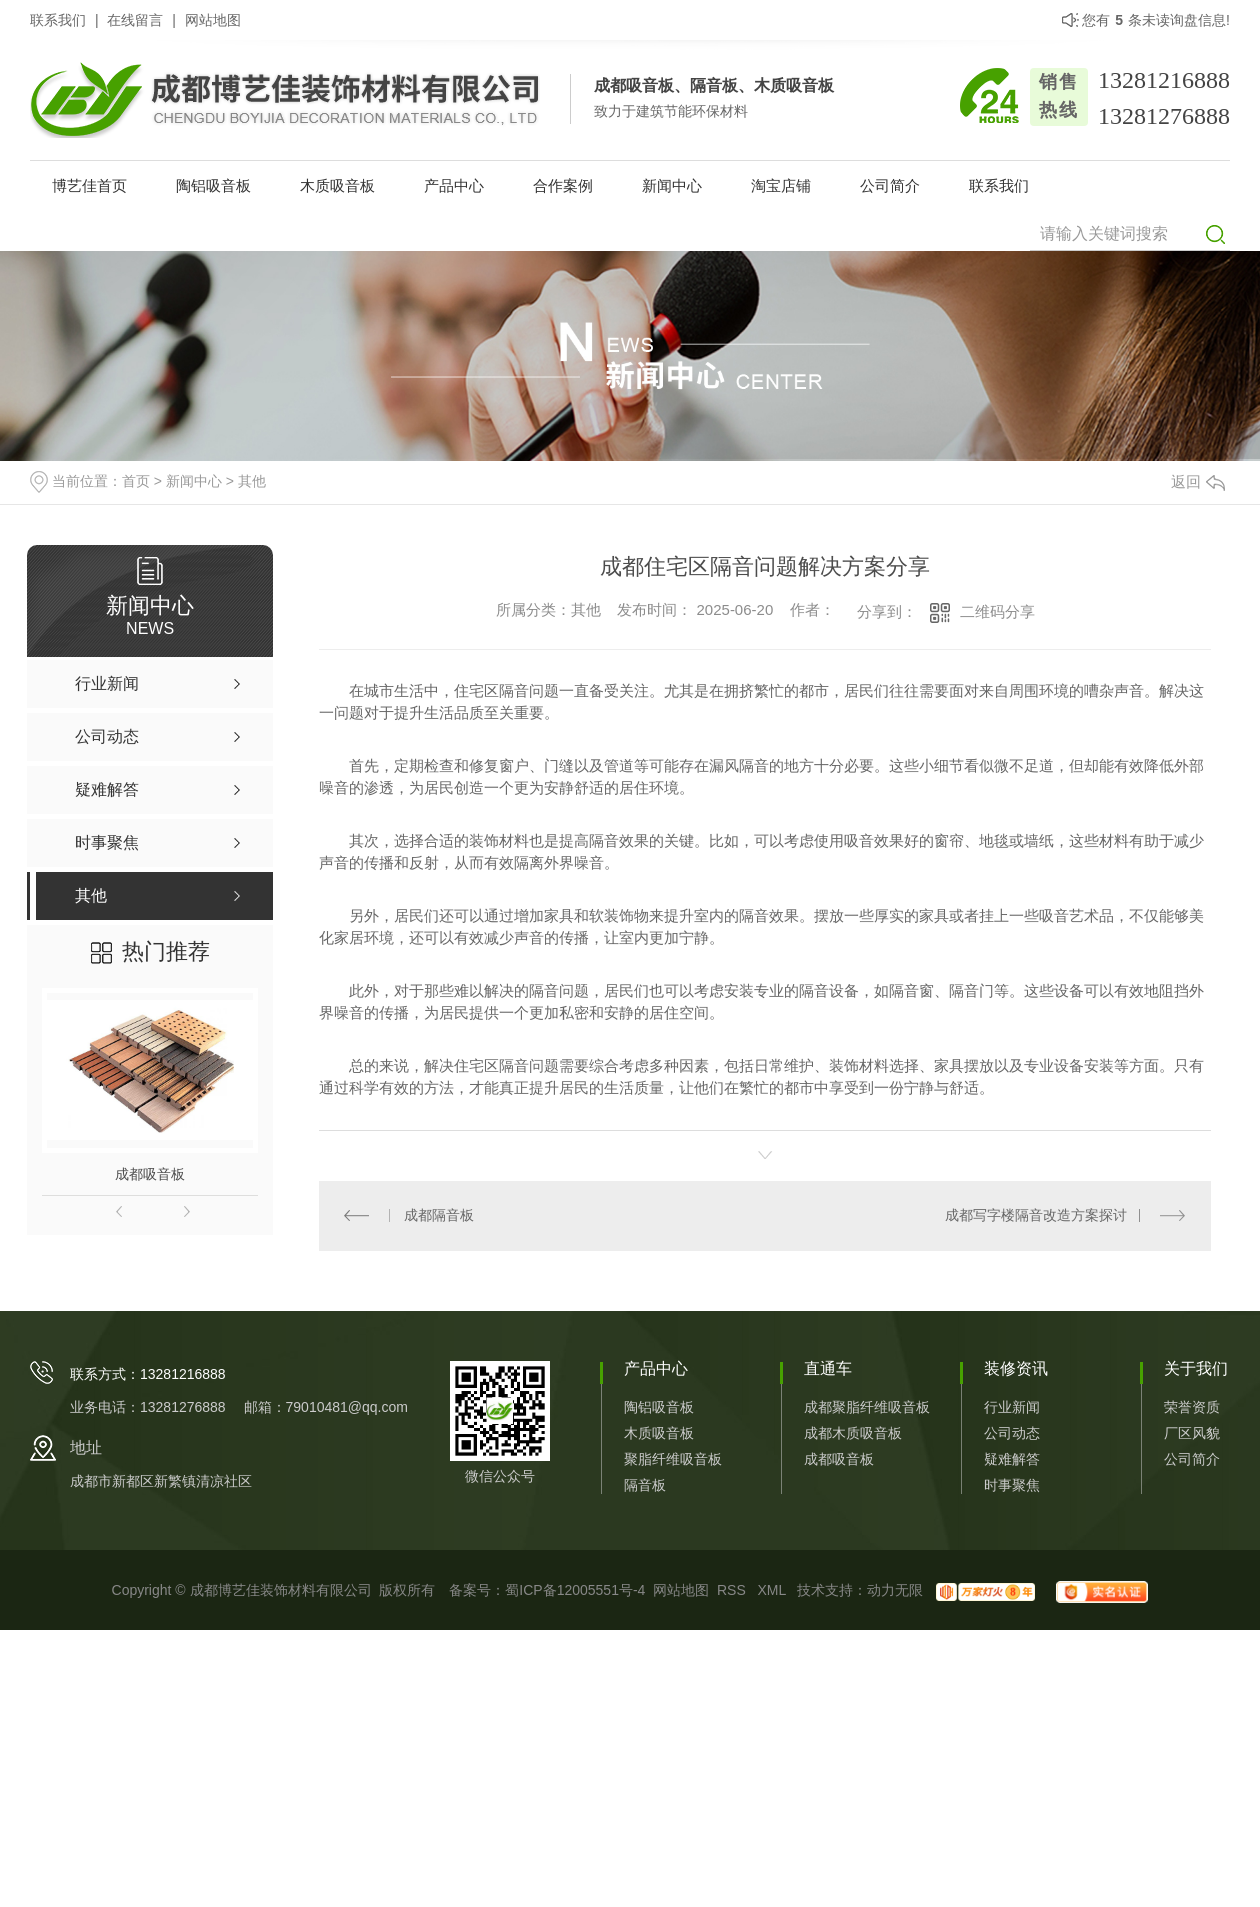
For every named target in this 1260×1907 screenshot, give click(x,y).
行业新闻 (1012, 1408)
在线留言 (135, 20)
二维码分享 (997, 611)
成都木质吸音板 (853, 1434)
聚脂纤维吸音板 (673, 1460)
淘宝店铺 (781, 185)
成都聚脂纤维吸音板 (867, 1408)
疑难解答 (1012, 1460)
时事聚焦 (1012, 1486)
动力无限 (895, 1591)
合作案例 (563, 185)
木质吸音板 (337, 185)
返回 (1198, 481)
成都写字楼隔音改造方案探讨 (1036, 1216)
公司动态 (1012, 1434)
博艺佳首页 (89, 185)
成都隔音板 (439, 1216)
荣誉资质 (1192, 1408)
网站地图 (213, 20)
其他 (252, 481)
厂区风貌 (1192, 1434)
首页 (136, 481)
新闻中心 (672, 185)
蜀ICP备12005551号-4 (575, 1591)
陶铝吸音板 (213, 185)
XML (773, 1591)
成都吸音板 (150, 1174)
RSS (733, 1591)
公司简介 (890, 185)
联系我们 (58, 20)
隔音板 (645, 1486)
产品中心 (454, 185)
